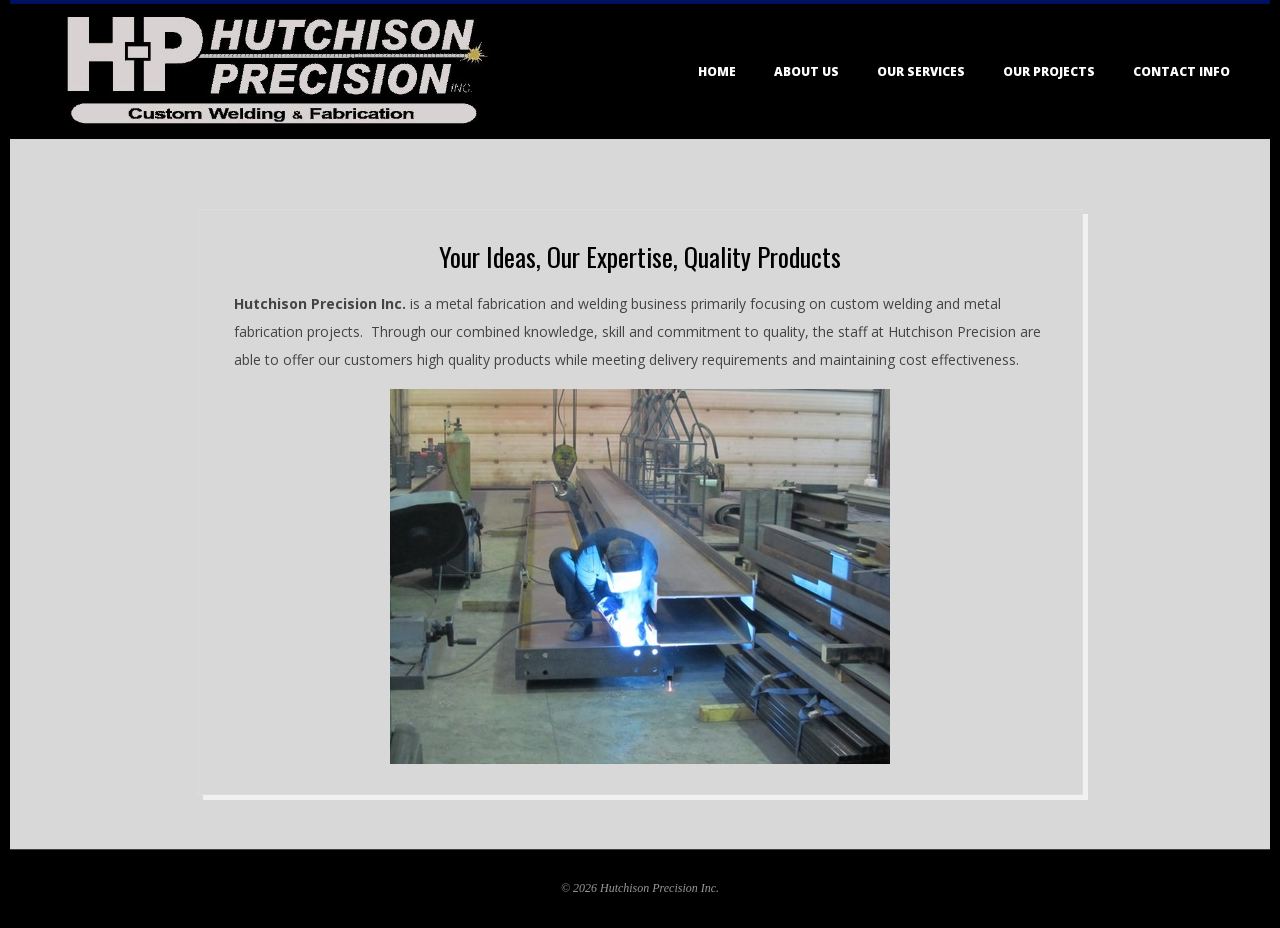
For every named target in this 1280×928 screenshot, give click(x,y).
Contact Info (1181, 71)
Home (717, 71)
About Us (806, 71)
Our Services (921, 71)
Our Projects (1049, 71)
